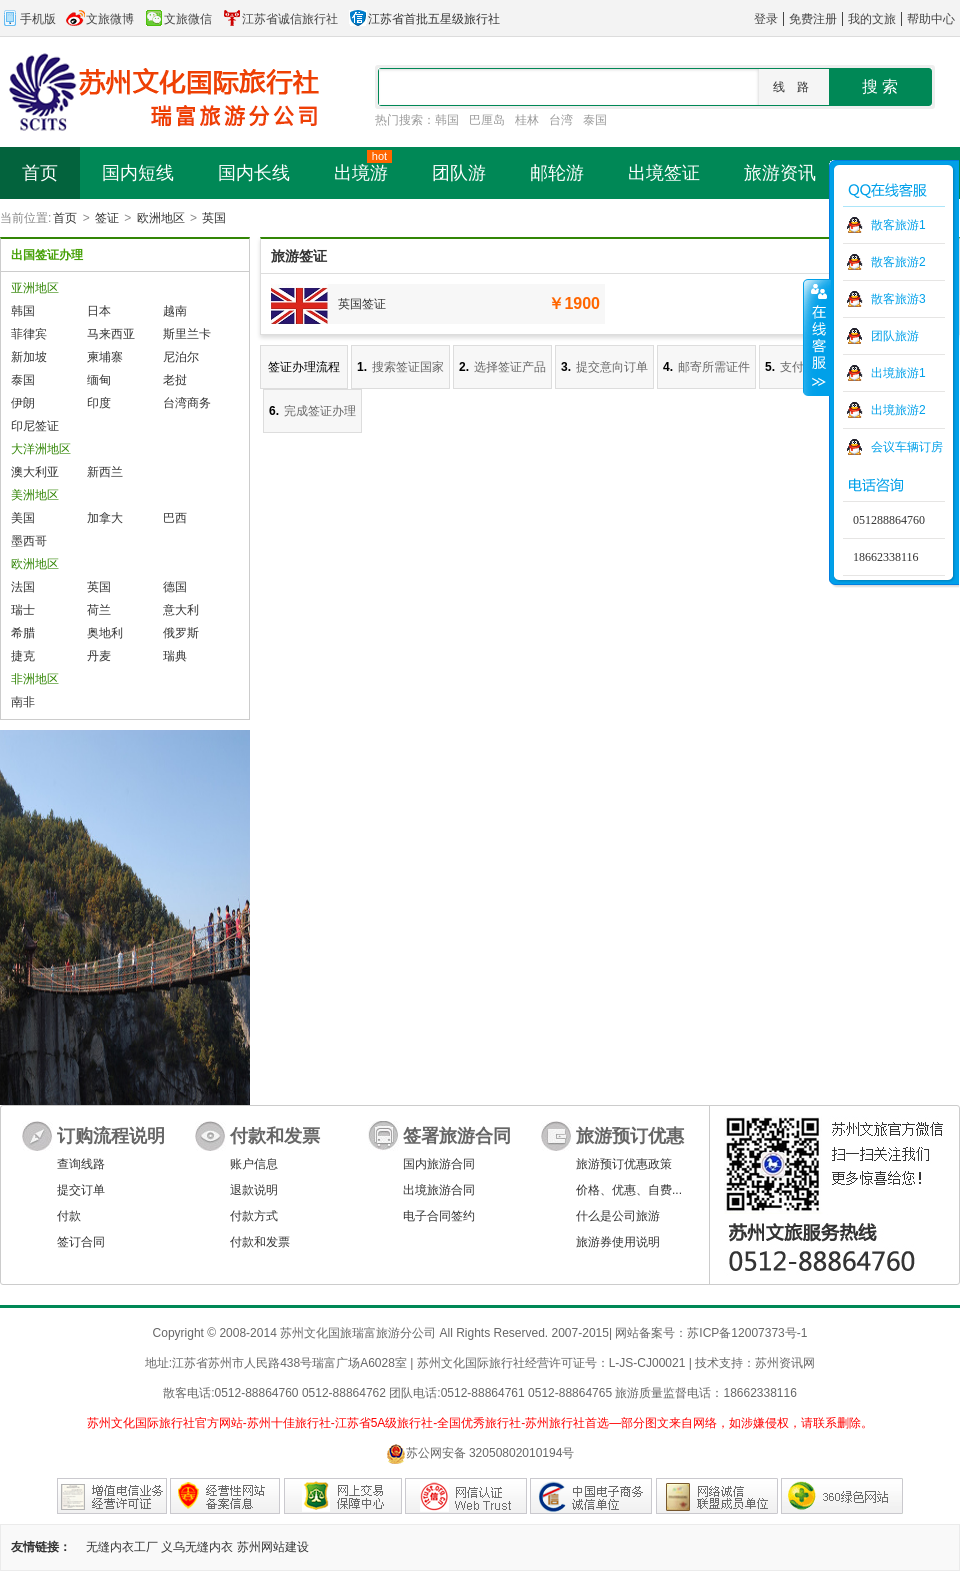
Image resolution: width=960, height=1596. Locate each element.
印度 (99, 403)
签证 (107, 218)
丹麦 (99, 656)
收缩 (817, 337)
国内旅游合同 (439, 1164)
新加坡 (29, 357)
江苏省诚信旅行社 (280, 19)
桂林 (527, 120)
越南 (175, 311)
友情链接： (41, 1547)
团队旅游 (895, 336)
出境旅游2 (898, 410)
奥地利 (105, 633)
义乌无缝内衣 (197, 1547)
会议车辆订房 (907, 447)
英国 (214, 218)
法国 (23, 587)
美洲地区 (35, 495)
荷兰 (99, 610)
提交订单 (81, 1190)
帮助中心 (931, 19)
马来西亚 (111, 334)
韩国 (447, 120)
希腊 (23, 633)
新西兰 (105, 472)
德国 (175, 587)
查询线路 (81, 1164)
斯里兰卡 (187, 334)
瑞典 (175, 656)
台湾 (561, 120)
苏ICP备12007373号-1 (747, 1333)
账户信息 (254, 1164)
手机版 (28, 19)
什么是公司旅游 (618, 1216)
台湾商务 (187, 403)
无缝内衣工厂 (122, 1547)
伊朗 (23, 403)
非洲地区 (35, 679)
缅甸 (99, 380)
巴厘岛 (487, 120)
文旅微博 (100, 19)
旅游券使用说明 (618, 1242)
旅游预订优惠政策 (624, 1164)
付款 (69, 1216)
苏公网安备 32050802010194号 (480, 1453)
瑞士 (23, 610)
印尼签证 (35, 426)
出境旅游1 (898, 373)
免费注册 (813, 19)
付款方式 (254, 1216)
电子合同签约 (439, 1216)
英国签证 (362, 304)
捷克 (23, 656)
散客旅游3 (898, 299)
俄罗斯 (181, 633)
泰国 (595, 120)
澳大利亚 (35, 472)
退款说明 (254, 1190)
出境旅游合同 (439, 1190)
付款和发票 (260, 1242)
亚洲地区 (35, 288)
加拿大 (105, 518)
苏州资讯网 (785, 1363)
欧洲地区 (161, 218)
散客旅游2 (898, 262)
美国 (23, 518)
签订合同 (81, 1242)
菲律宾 (29, 334)
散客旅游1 (898, 225)
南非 (23, 702)
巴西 (175, 518)
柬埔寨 (105, 357)
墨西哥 (29, 541)
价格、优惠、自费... (629, 1190)
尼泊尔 (181, 357)
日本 (99, 311)
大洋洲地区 (41, 449)
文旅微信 (178, 19)
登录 (766, 19)
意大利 (181, 610)
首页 (65, 218)
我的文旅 (872, 19)
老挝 (175, 380)
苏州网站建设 (273, 1547)
